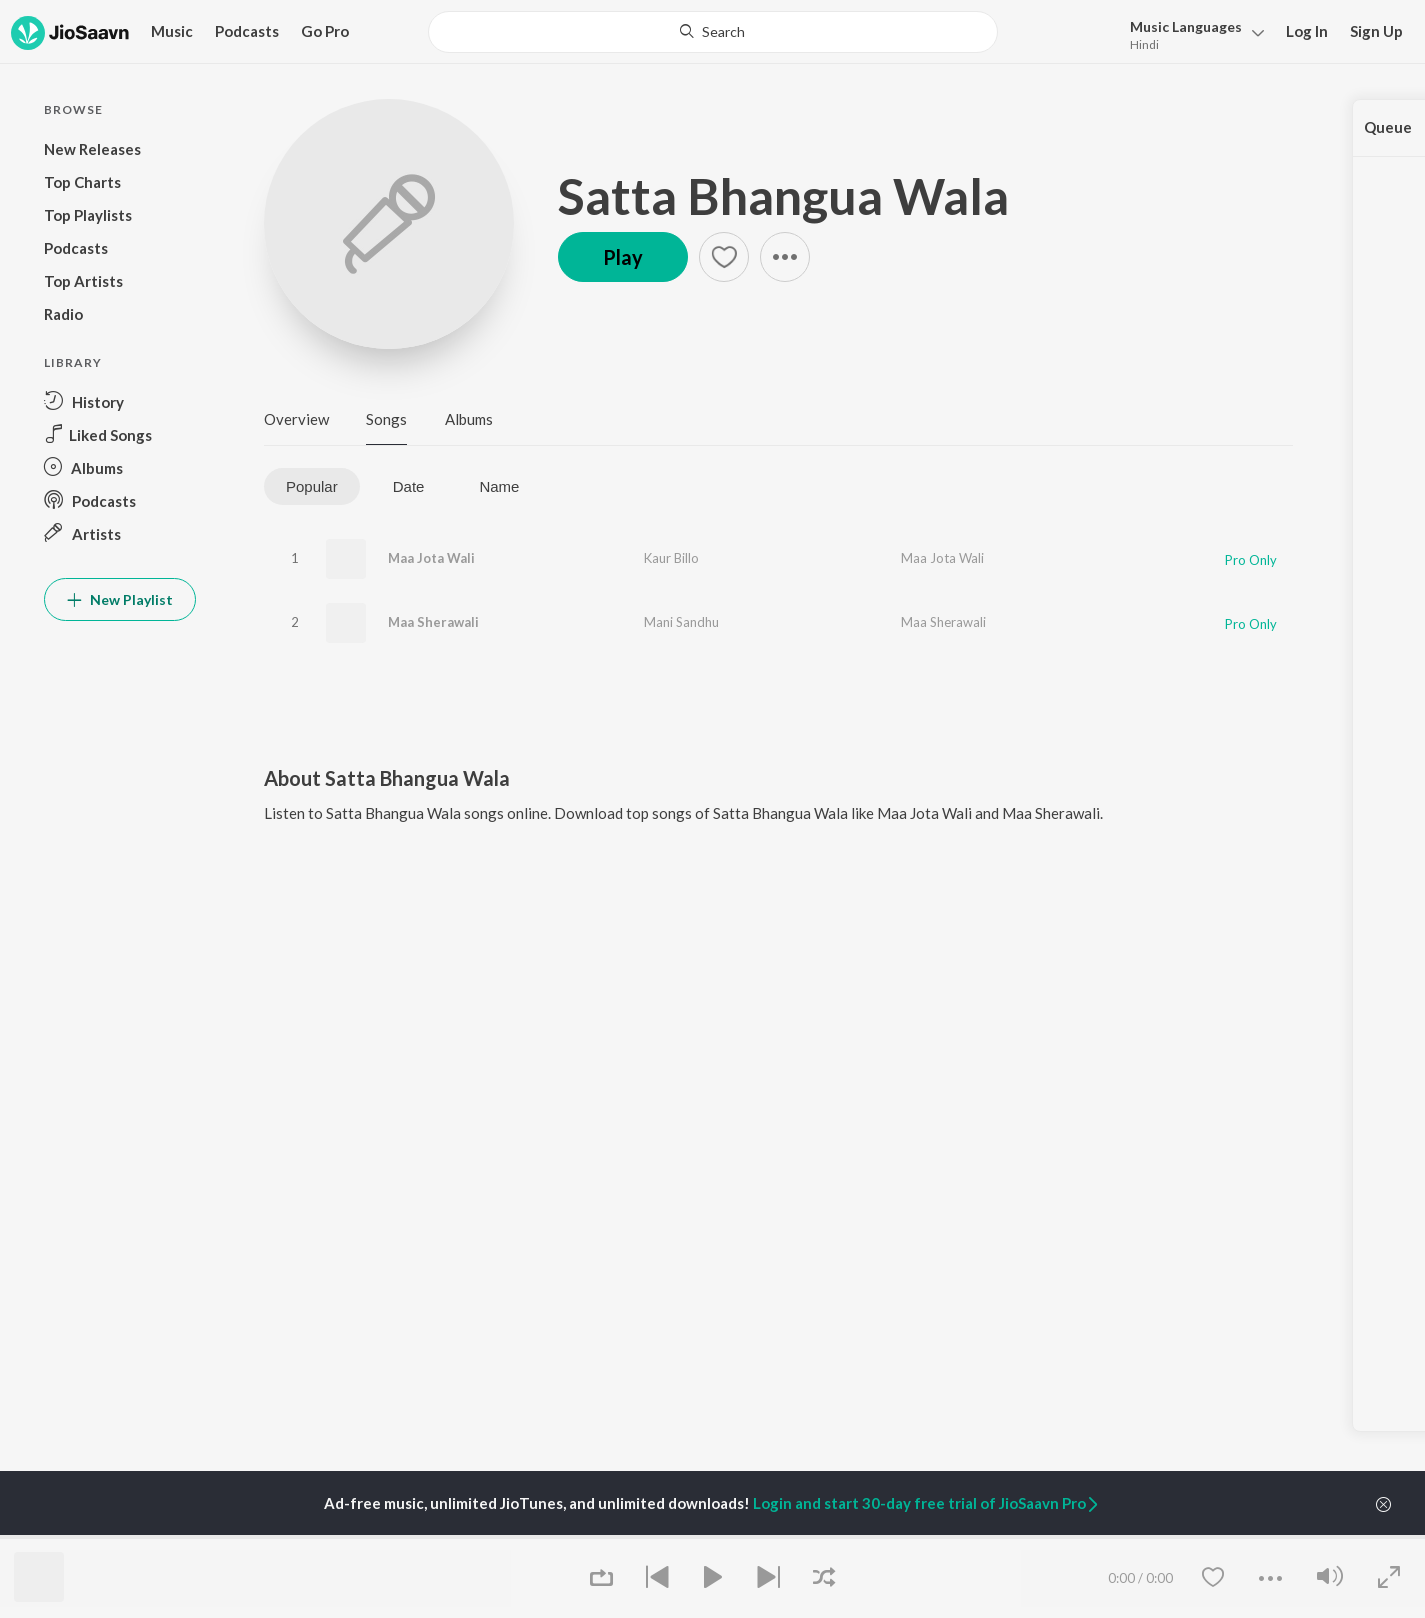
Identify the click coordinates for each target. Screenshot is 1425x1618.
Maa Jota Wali (431, 558)
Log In (1307, 31)
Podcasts (247, 31)
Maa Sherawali (433, 622)
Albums (469, 419)
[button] (1191, 33)
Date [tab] (409, 486)
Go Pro (325, 31)
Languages (1186, 26)
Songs (386, 419)
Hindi (1144, 44)
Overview (296, 419)
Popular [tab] (312, 486)
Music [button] (172, 31)
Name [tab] (499, 486)
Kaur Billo (671, 558)
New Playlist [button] (120, 599)
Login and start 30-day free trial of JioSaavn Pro (927, 1503)
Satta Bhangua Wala (783, 196)
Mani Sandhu (681, 622)
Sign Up (1376, 31)
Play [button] (623, 257)
